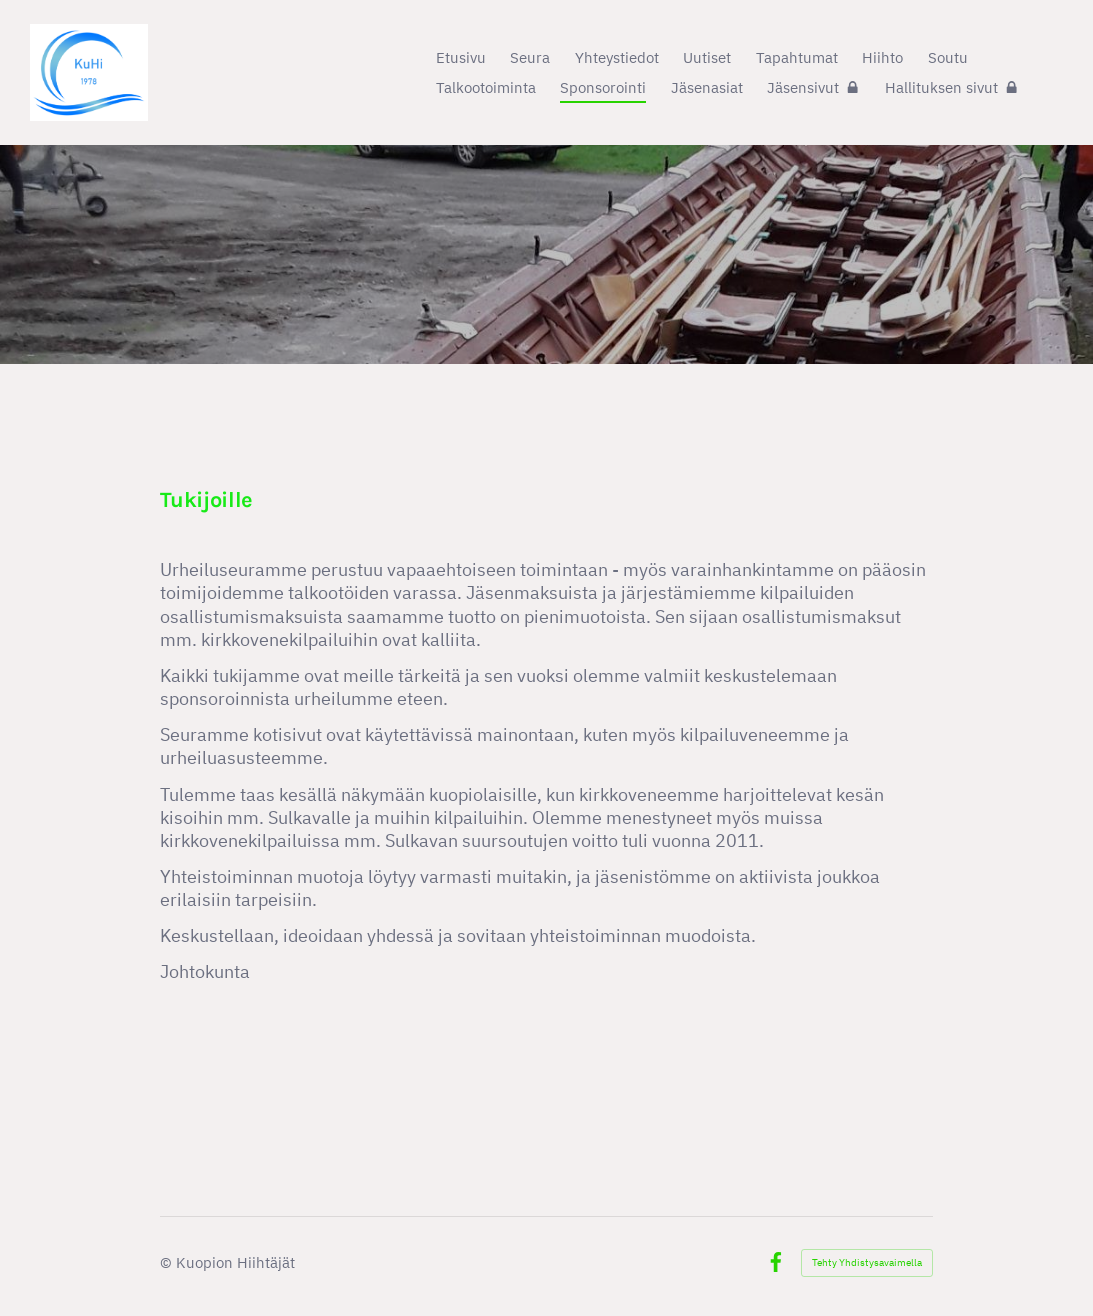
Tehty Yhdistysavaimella (867, 1262)
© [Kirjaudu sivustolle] (168, 1262)
